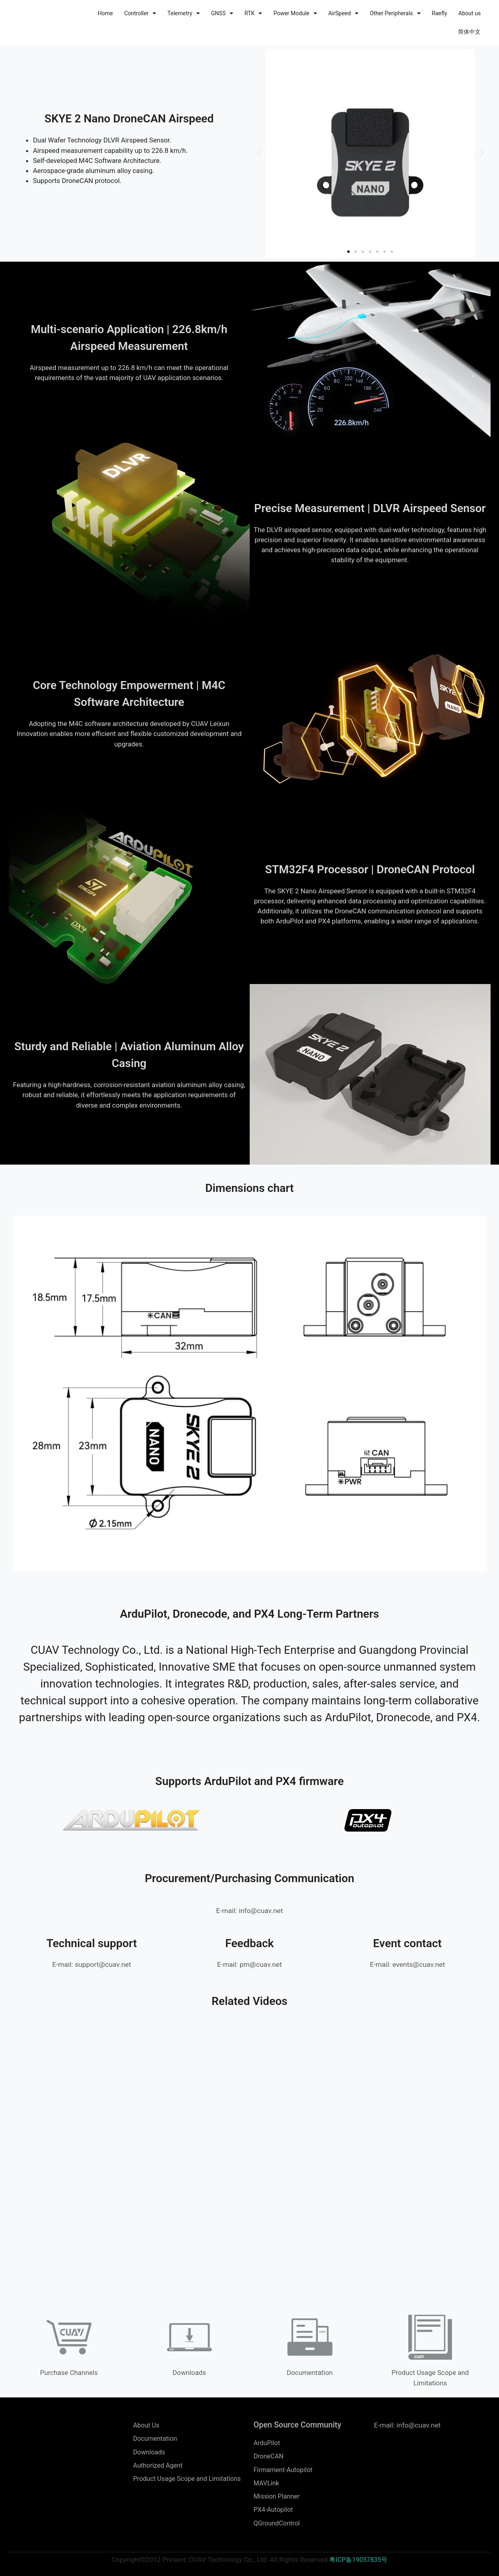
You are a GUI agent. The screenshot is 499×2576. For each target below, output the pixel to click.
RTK (253, 13)
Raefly (439, 13)
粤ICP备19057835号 (358, 2564)
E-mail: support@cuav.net (91, 1964)
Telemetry (183, 13)
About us (469, 13)
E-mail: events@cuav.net (407, 1964)
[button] (259, 153)
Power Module (295, 13)
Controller (140, 13)
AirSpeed (343, 13)
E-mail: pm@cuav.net (249, 1964)
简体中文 (469, 31)
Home (105, 13)
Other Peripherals (395, 13)
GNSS (222, 13)
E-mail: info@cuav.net (249, 1910)
